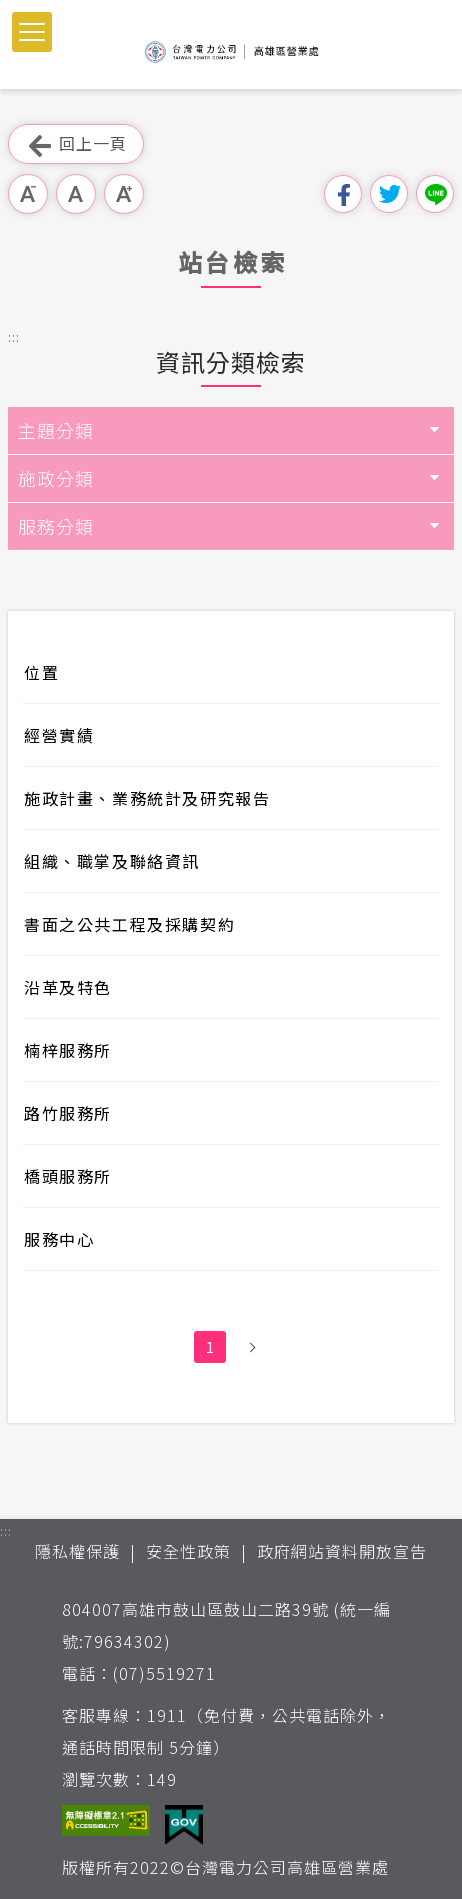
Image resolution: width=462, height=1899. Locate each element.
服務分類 (56, 526)
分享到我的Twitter (389, 194)
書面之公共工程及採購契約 (129, 924)
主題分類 (56, 430)
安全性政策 (188, 1551)
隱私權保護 (77, 1551)
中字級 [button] (76, 194)
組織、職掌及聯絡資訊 (112, 861)
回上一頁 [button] (76, 144)
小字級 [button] (28, 194)
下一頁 (252, 1347)
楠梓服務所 (68, 1050)
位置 (41, 672)
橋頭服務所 (68, 1176)
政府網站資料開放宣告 (342, 1551)
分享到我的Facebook (343, 194)
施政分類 (56, 478)
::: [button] (14, 336)
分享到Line (435, 194)
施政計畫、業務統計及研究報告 (147, 798)
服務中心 (59, 1239)
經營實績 (59, 735)
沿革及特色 (68, 987)
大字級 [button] (124, 194)
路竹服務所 (68, 1113)
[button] (32, 32)
